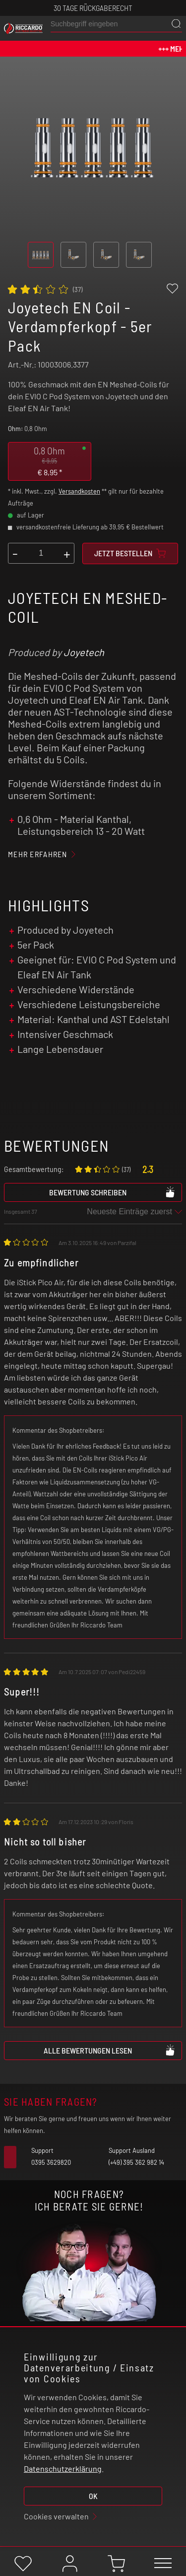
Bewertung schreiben (112, 1191)
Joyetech (83, 652)
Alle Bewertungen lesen (110, 2050)
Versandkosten (79, 491)
